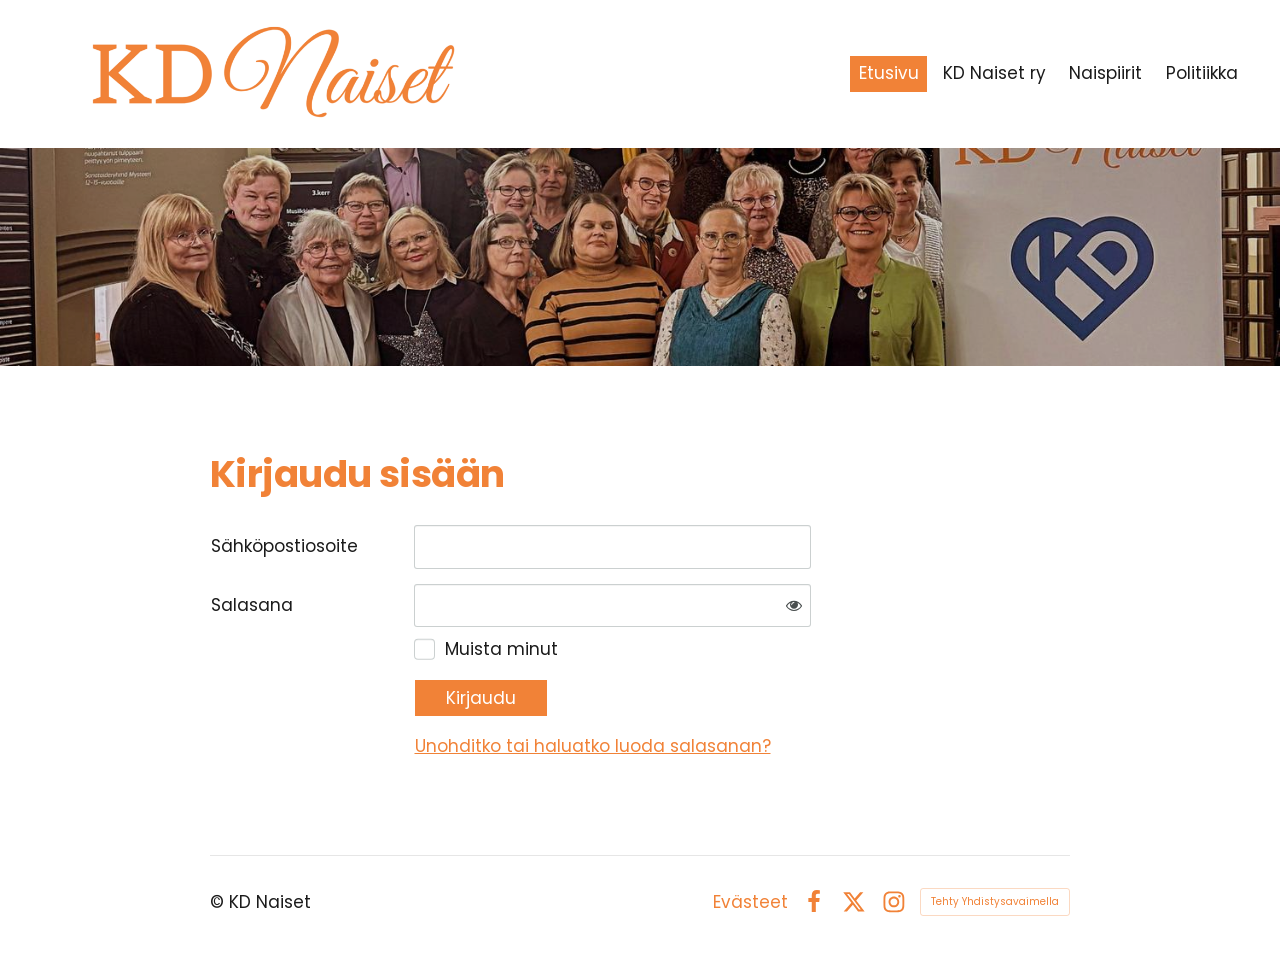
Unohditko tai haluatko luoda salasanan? (593, 746)
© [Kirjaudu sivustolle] (219, 902)
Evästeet (750, 902)
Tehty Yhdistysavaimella (995, 901)
